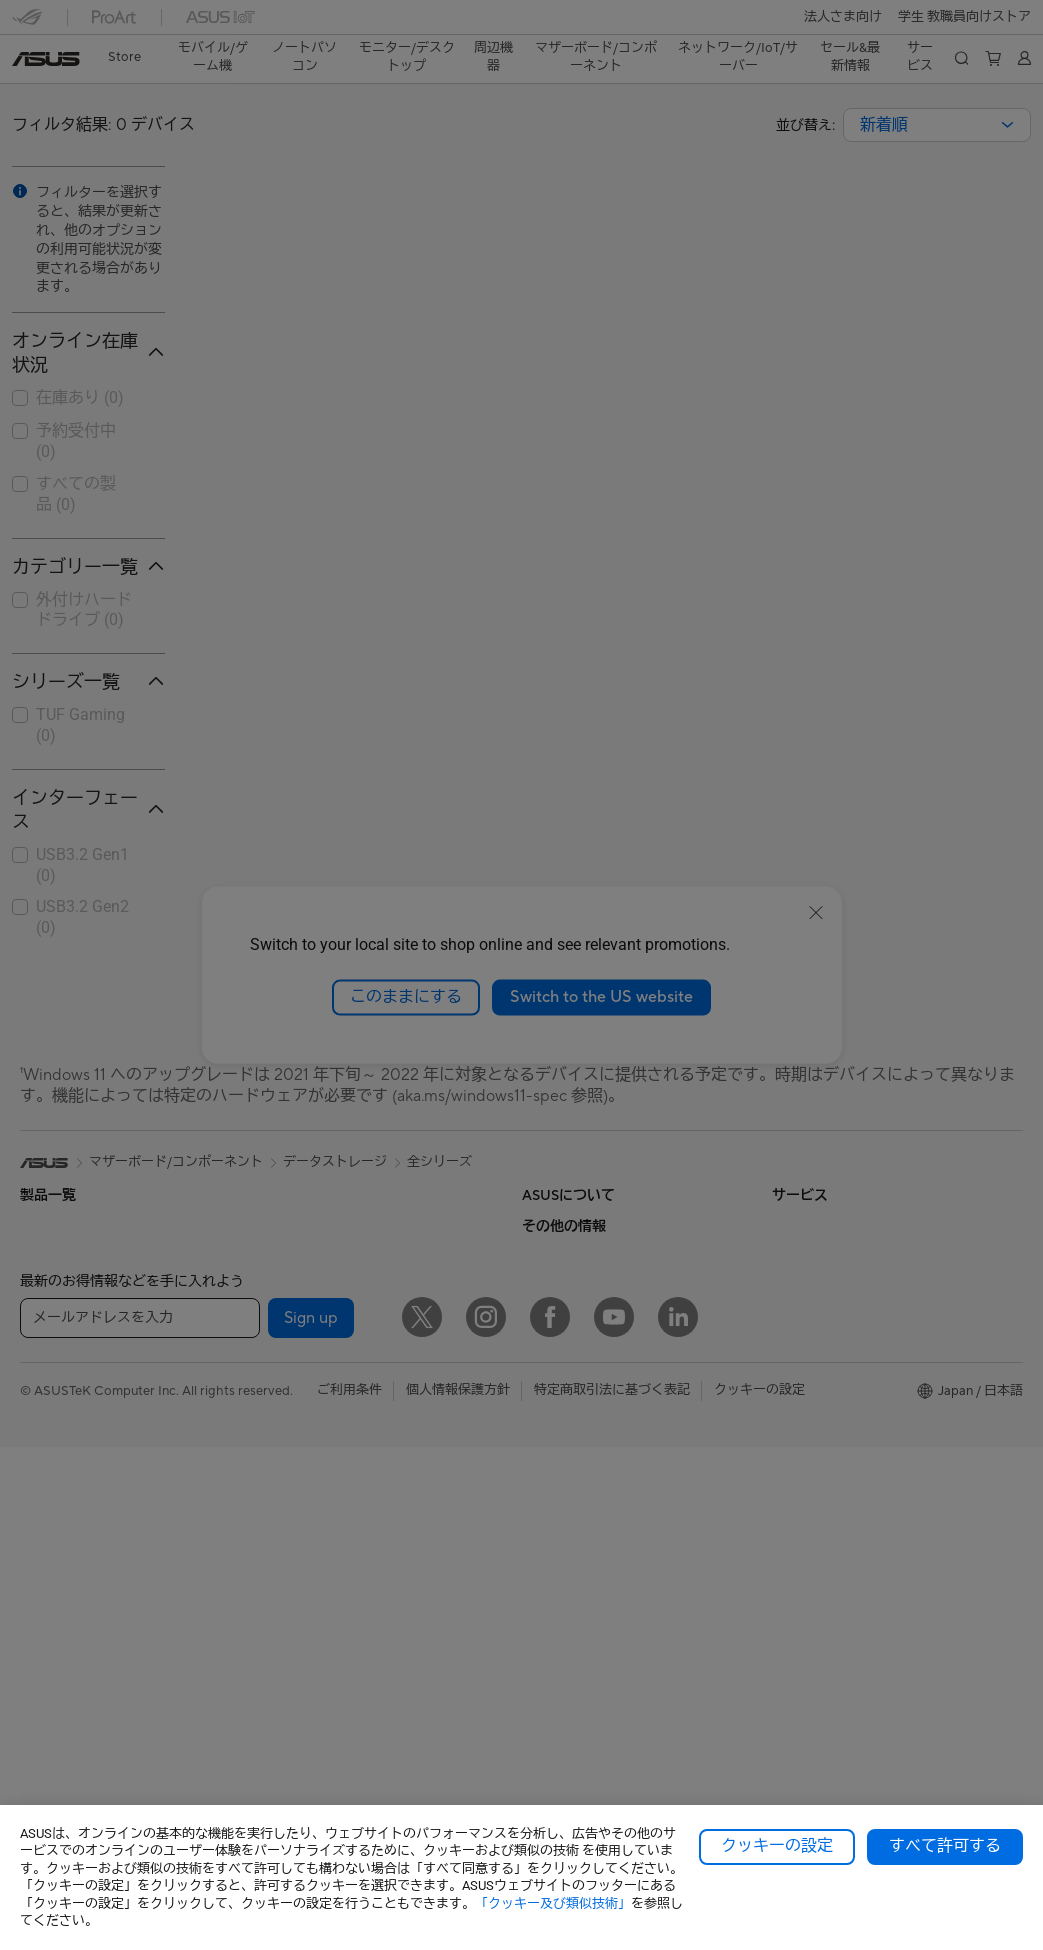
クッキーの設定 (777, 1846)
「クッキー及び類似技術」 (553, 1903)
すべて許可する (945, 1846)
